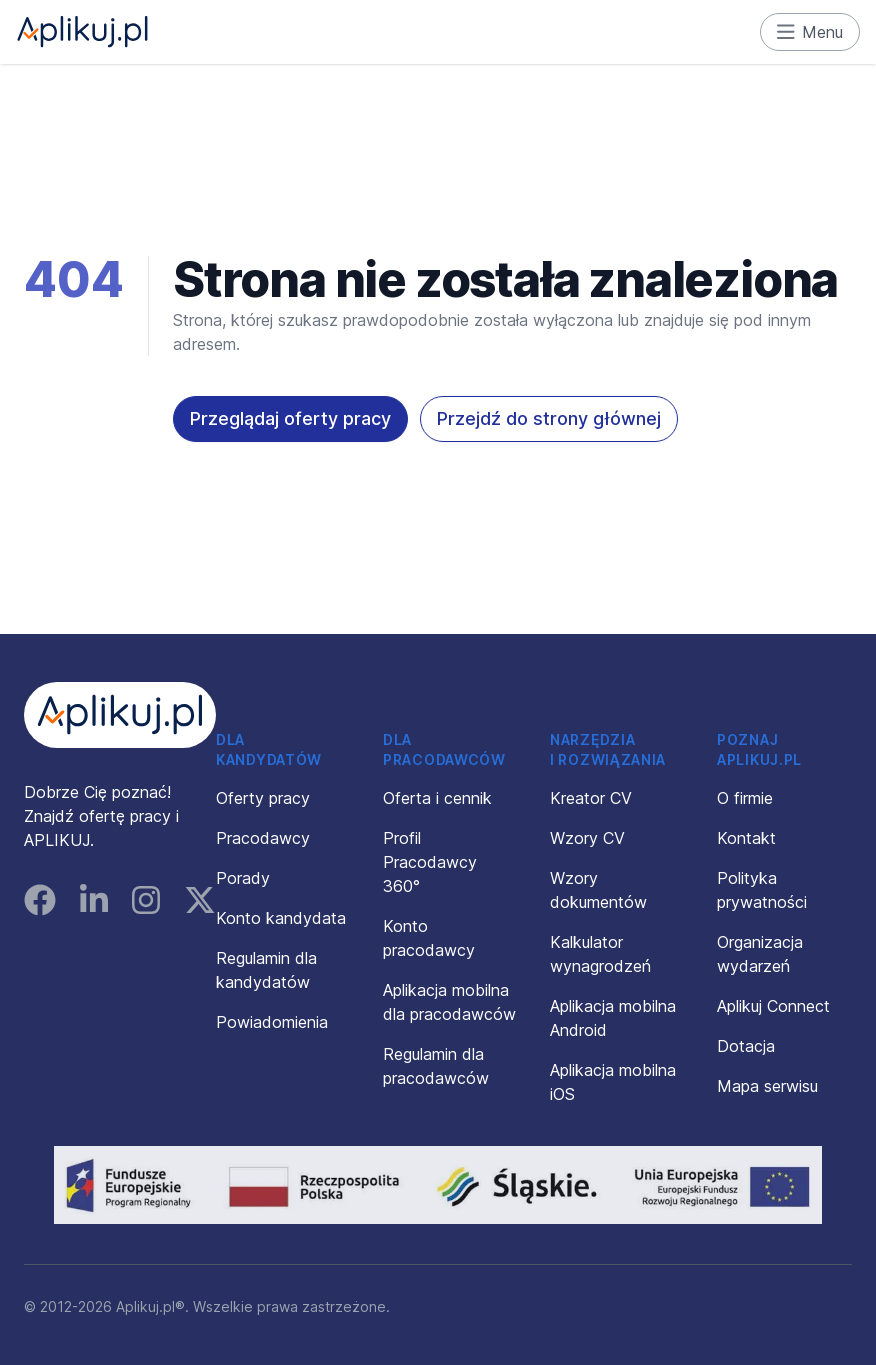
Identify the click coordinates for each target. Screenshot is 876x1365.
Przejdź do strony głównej (549, 418)
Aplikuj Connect (773, 1006)
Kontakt (746, 838)
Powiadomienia (272, 1022)
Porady (243, 878)
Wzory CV (587, 838)
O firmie (745, 798)
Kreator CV (591, 798)
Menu (810, 32)
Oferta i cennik (437, 798)
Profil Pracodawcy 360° (430, 862)
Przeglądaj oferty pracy (290, 418)
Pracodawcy (263, 838)
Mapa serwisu (767, 1086)
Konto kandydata (281, 918)
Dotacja (746, 1046)
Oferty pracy (263, 798)
